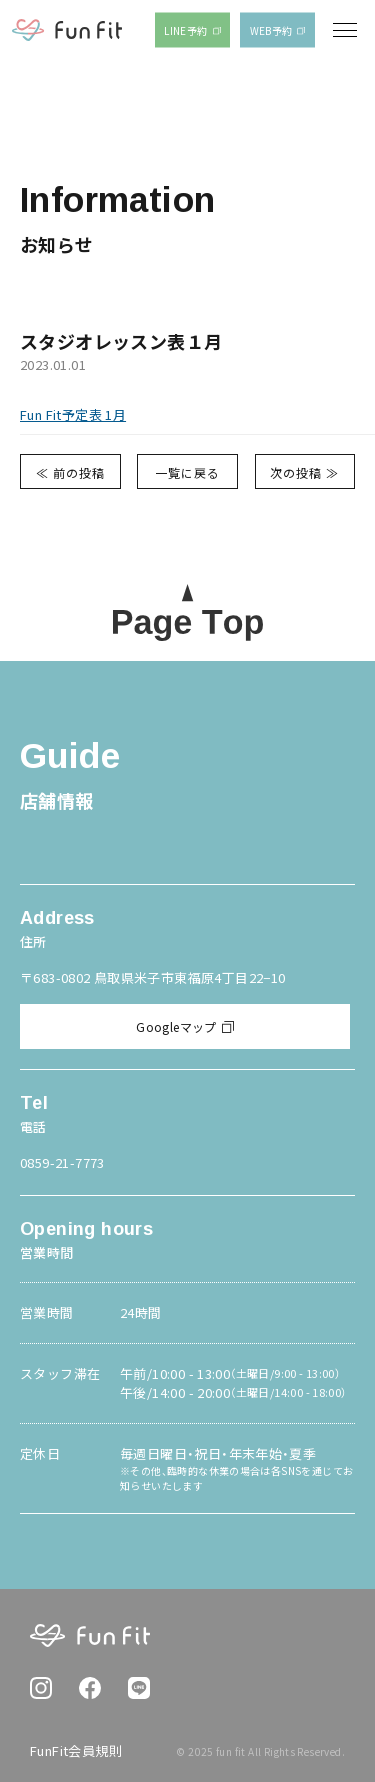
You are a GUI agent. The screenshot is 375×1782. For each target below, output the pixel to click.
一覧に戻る (187, 472)
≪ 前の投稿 (70, 472)
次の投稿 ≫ (304, 472)
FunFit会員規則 (76, 1750)
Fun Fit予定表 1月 (73, 414)
